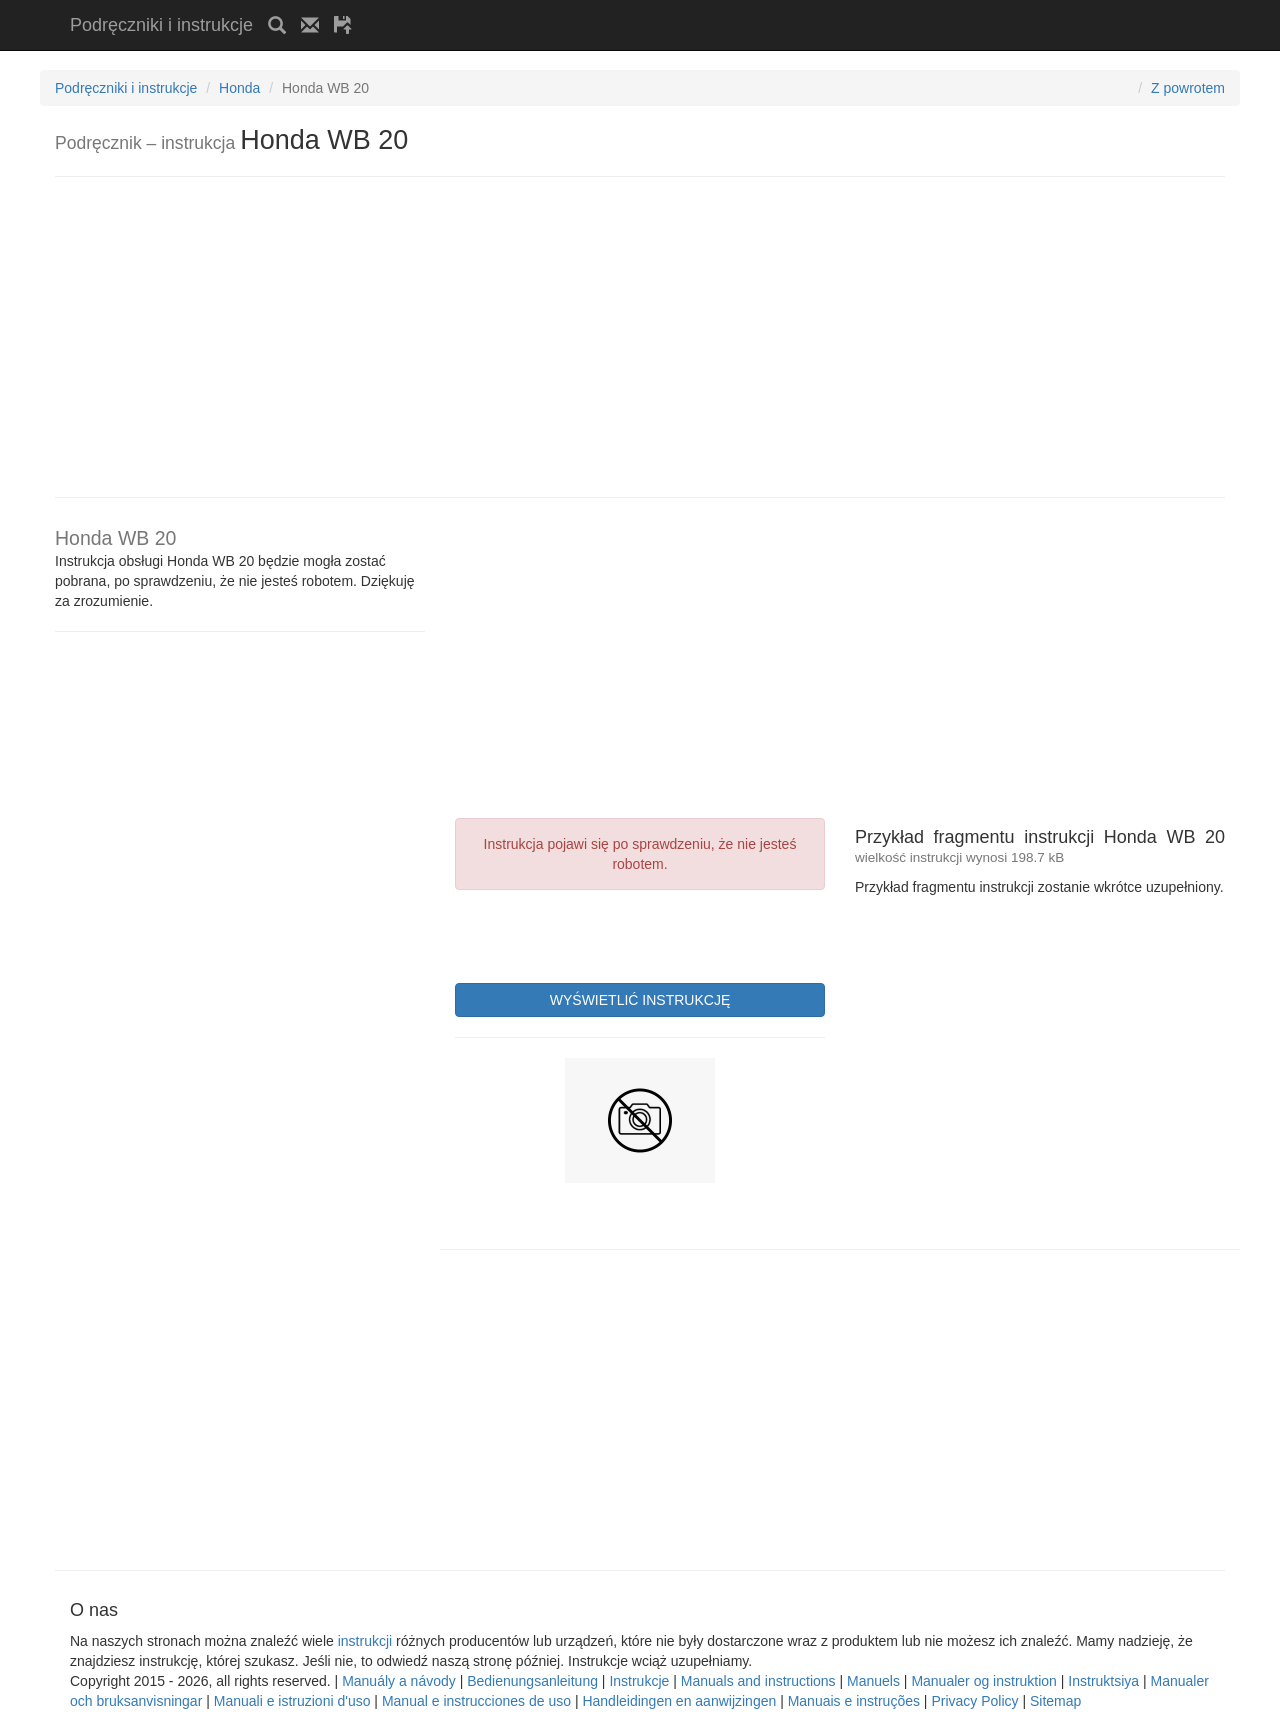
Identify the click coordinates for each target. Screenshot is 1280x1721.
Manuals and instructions (758, 1681)
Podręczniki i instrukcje (161, 25)
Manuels (873, 1681)
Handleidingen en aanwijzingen (679, 1701)
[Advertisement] (601, 7)
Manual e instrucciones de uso (476, 1701)
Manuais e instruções (854, 1701)
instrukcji (365, 1641)
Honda (239, 88)
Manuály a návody (399, 1681)
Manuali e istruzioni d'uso (292, 1701)
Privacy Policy (974, 1701)
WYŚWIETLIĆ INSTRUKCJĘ (640, 1000)
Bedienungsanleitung (532, 1681)
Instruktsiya (1103, 1681)
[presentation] (607, 934)
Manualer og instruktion (984, 1681)
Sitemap (1055, 1701)
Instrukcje (639, 1681)
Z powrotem (1188, 88)
